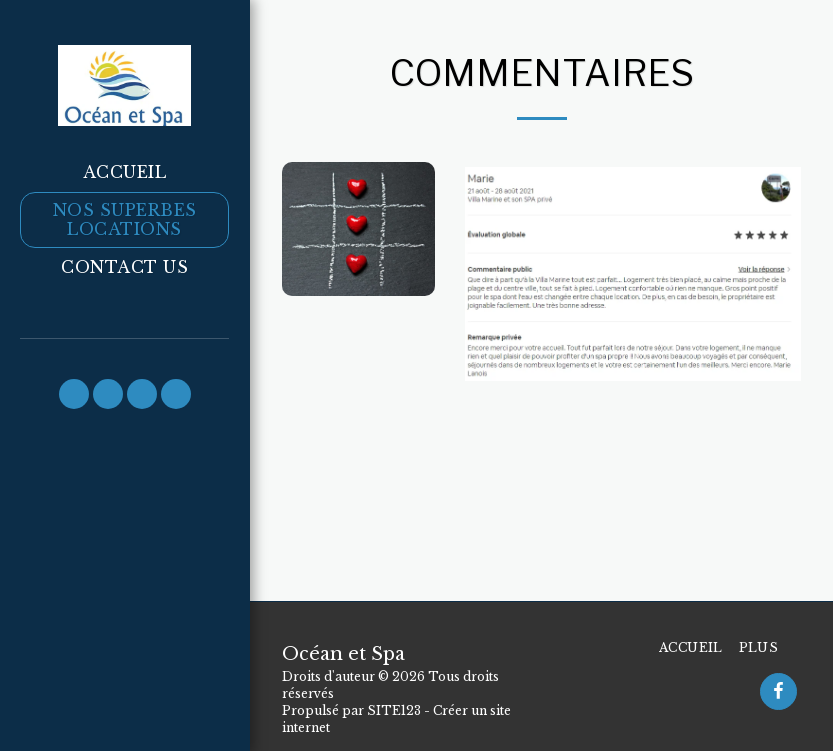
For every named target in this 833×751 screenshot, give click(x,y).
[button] (74, 394)
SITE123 (394, 710)
